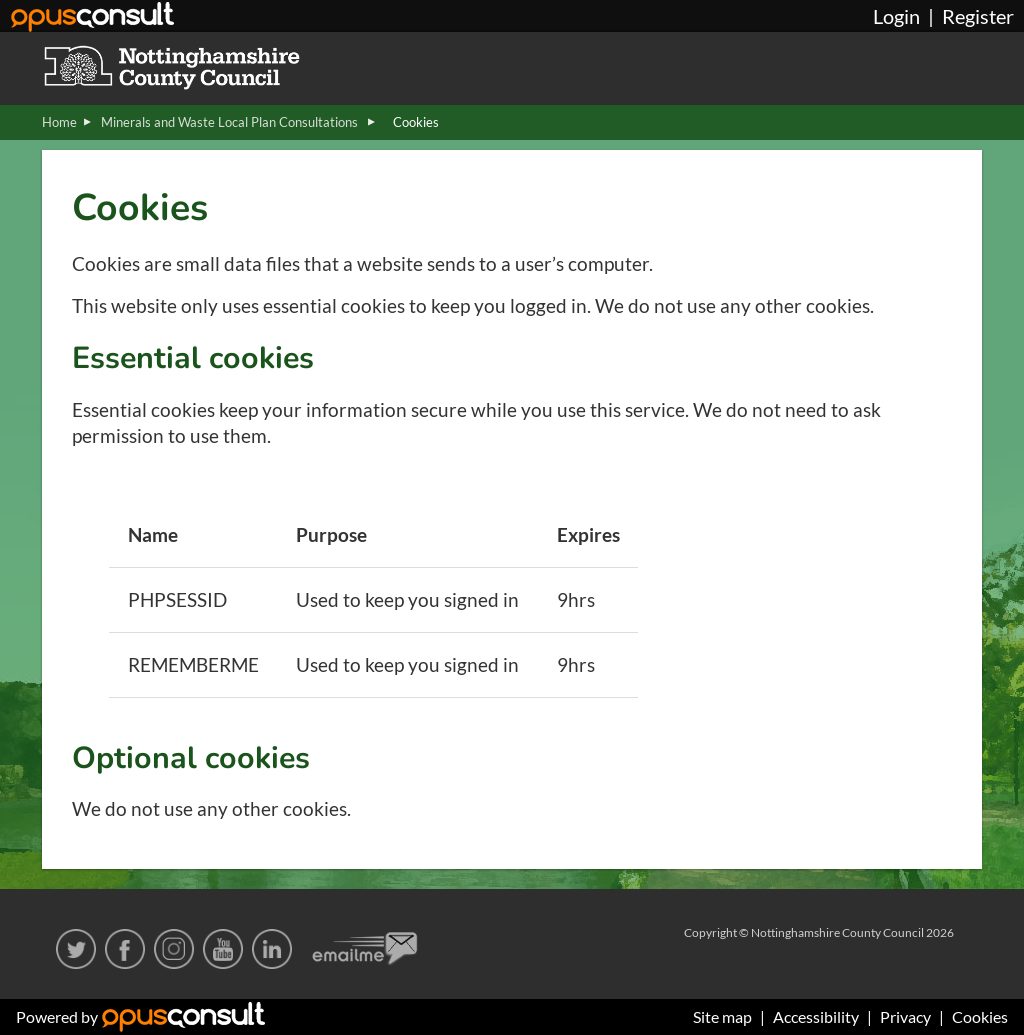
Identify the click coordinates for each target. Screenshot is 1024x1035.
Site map (722, 1016)
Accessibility (816, 1016)
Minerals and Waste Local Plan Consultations (231, 122)
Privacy (905, 1016)
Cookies (980, 1016)
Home (59, 122)
